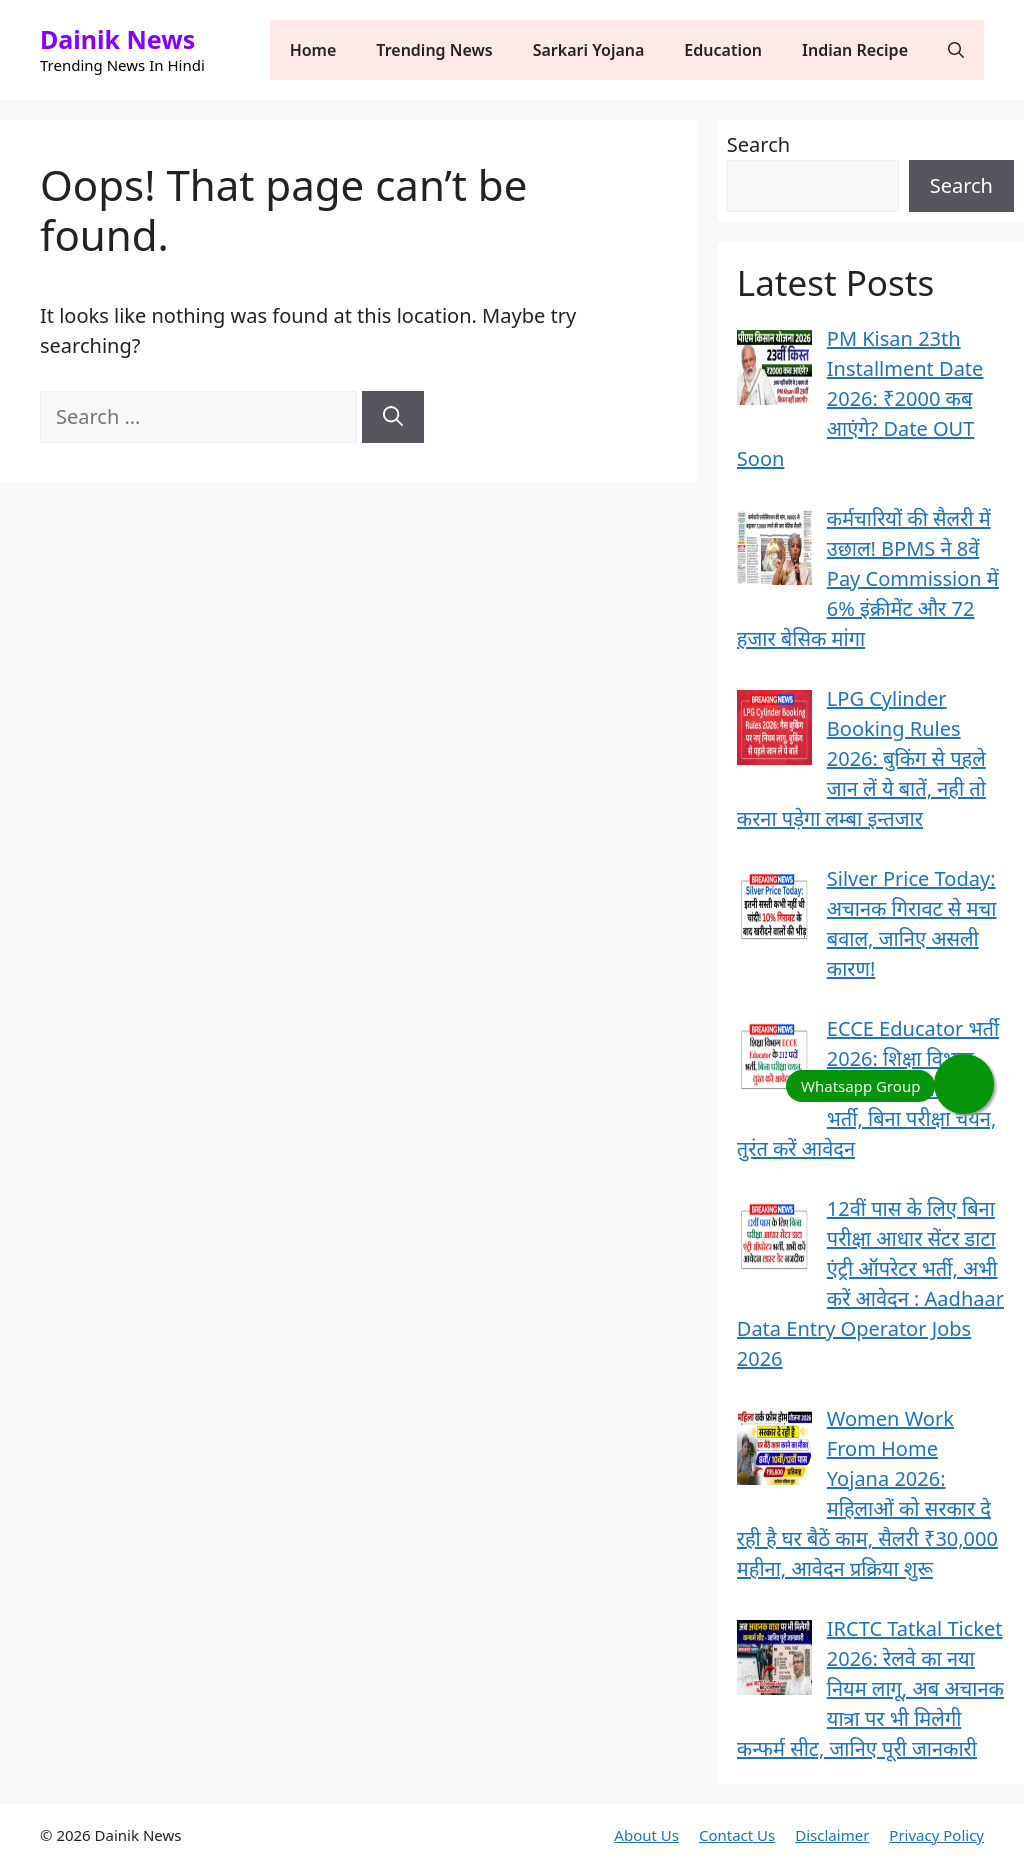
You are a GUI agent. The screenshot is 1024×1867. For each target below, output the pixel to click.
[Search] (393, 417)
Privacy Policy (936, 1835)
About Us (646, 1835)
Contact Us (737, 1835)
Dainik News (117, 39)
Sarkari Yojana (589, 50)
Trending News (434, 50)
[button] (956, 50)
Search (758, 144)
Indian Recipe (855, 50)
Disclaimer (832, 1835)
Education (723, 50)
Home (313, 50)
